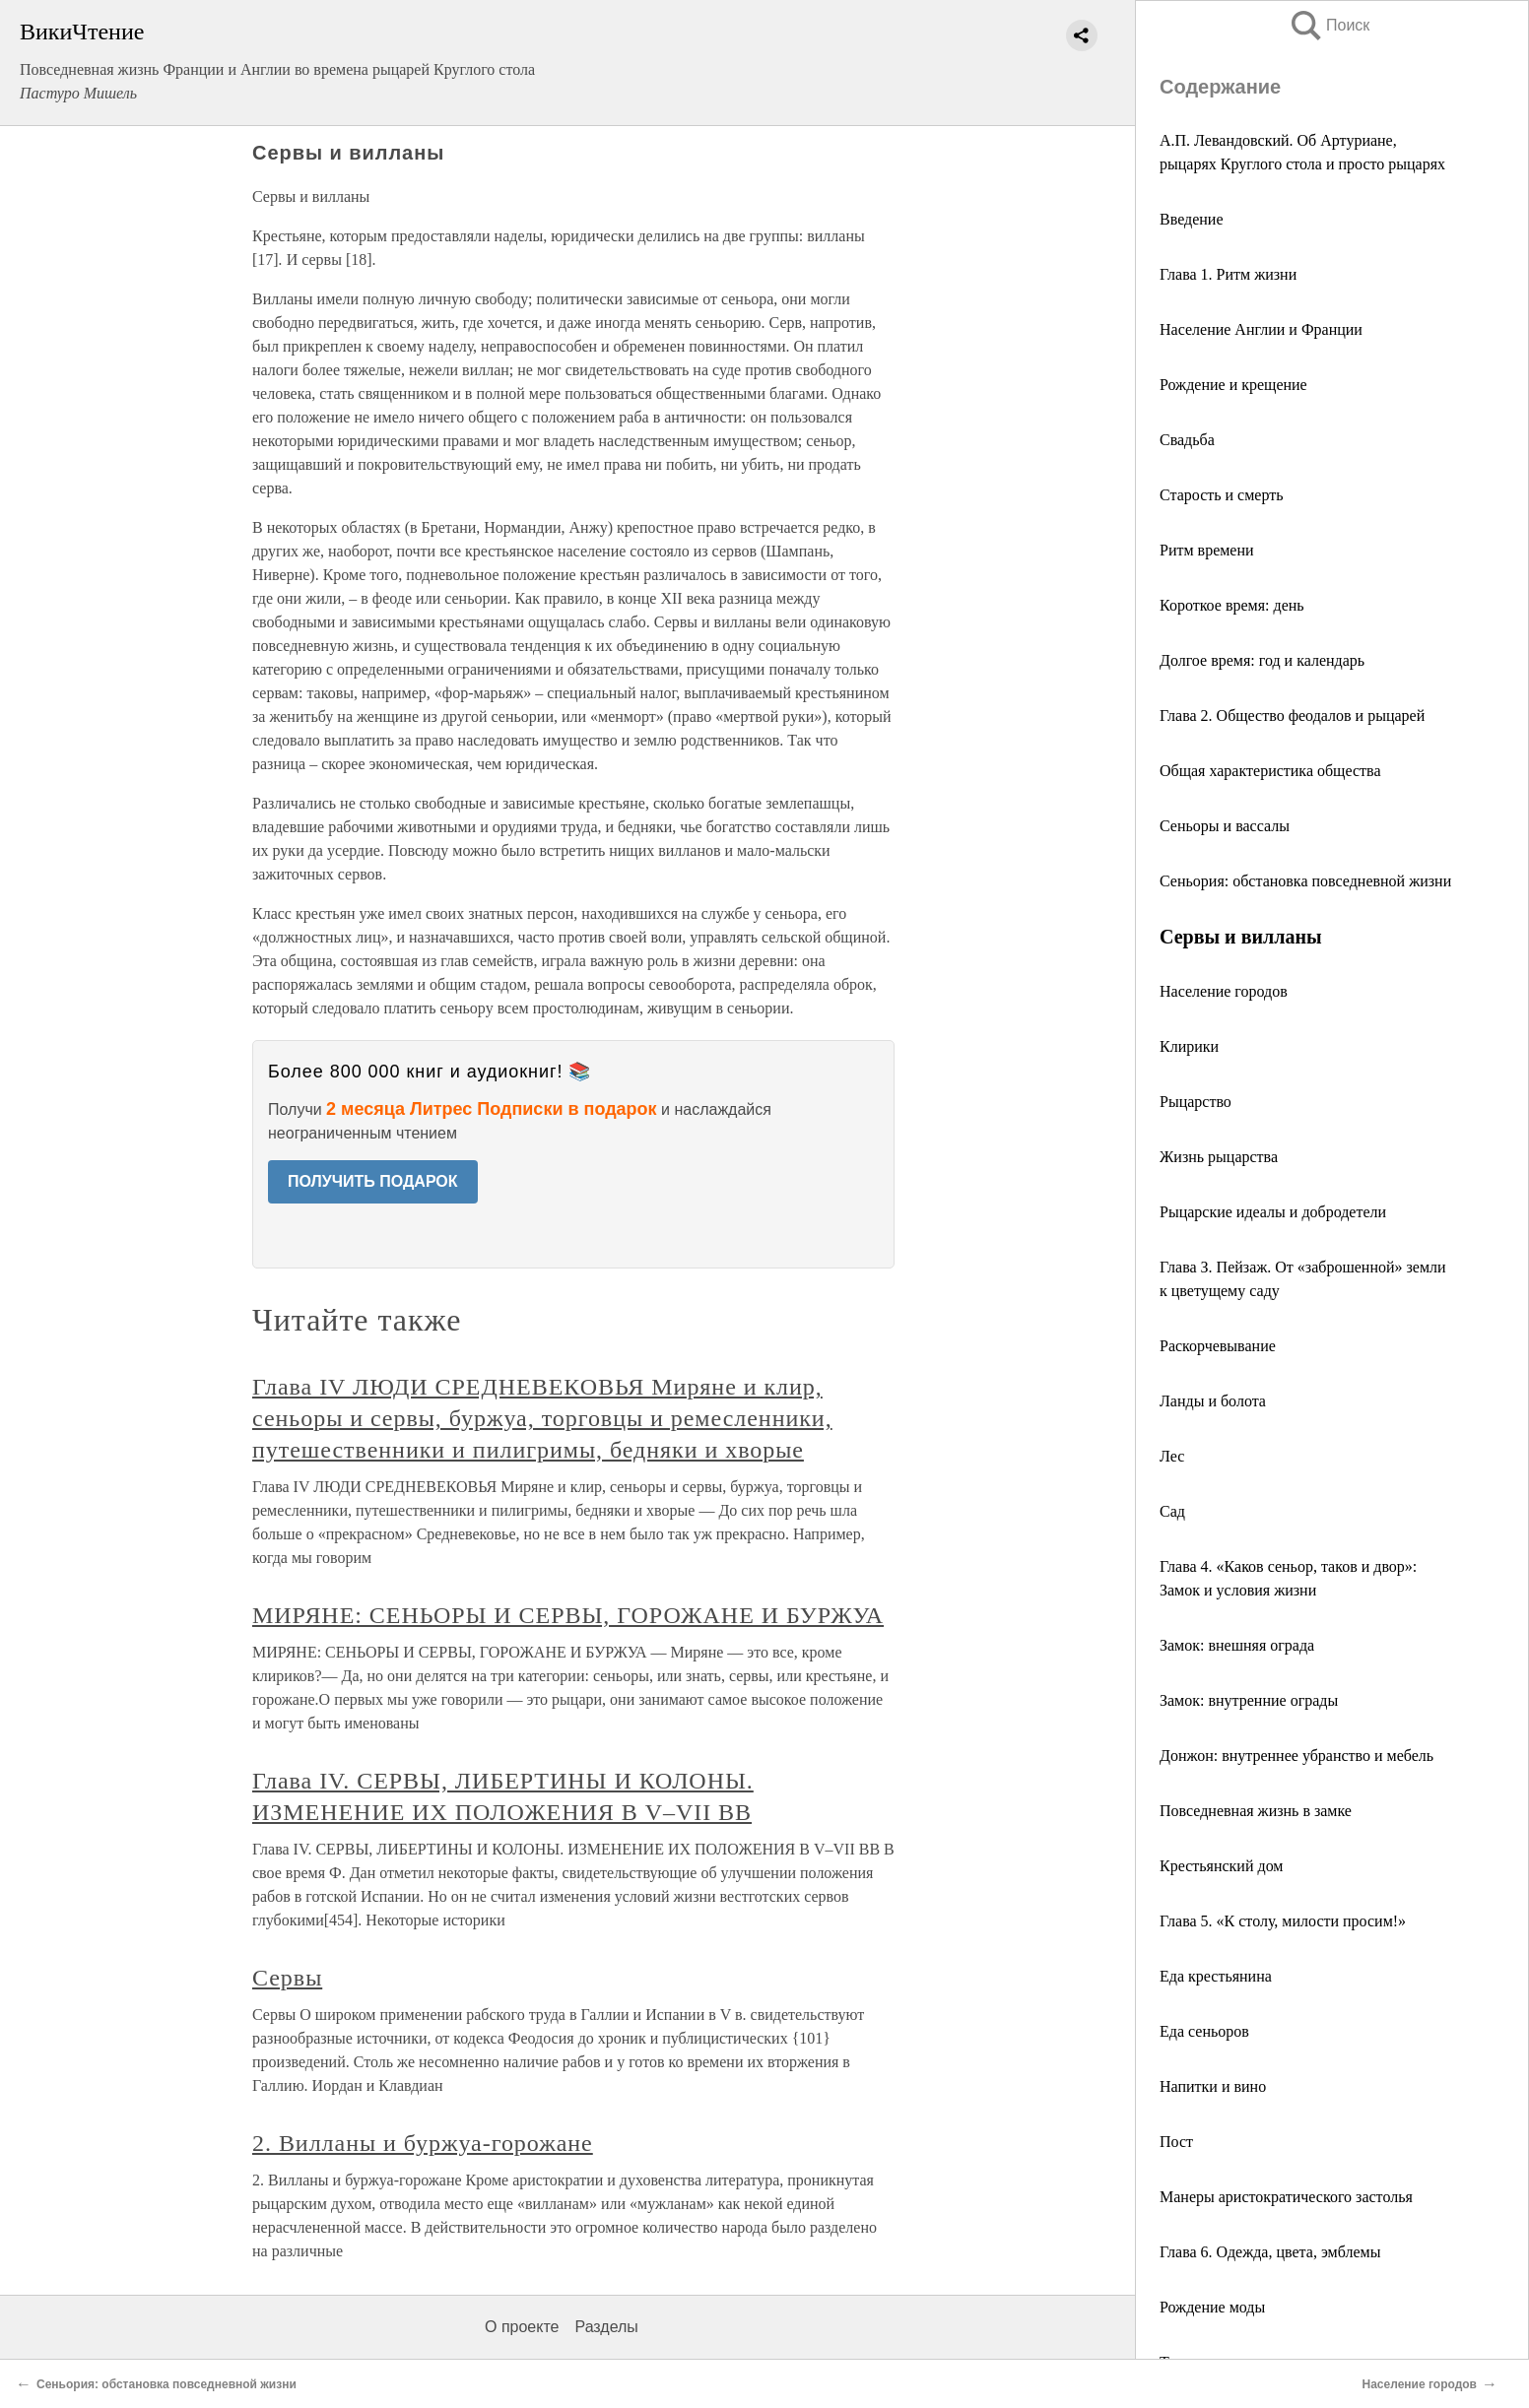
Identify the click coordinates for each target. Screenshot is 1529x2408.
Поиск (1329, 25)
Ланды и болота (1213, 1401)
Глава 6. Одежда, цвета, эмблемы (1270, 2252)
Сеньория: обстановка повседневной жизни (1305, 881)
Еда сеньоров (1204, 2031)
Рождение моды (1212, 2307)
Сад (1172, 1511)
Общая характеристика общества (1270, 770)
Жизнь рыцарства (1219, 1156)
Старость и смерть (1222, 495)
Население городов (1224, 991)
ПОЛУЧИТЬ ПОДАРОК (373, 1181)
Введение (1192, 219)
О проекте (522, 2326)
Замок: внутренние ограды (1249, 1700)
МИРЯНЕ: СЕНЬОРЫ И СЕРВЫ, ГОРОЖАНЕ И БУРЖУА (568, 1615)
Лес (1172, 1456)
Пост (1176, 2141)
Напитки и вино (1213, 2086)
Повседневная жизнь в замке (1256, 1810)
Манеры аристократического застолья (1286, 2196)
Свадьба (1187, 439)
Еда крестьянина (1216, 1976)
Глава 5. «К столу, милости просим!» (1283, 1921)
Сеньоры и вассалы (1225, 825)
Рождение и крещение (1233, 384)
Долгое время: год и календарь (1262, 660)
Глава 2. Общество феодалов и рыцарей (1292, 715)
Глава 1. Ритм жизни (1228, 274)
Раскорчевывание (1218, 1345)
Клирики (1189, 1046)
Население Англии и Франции (1261, 329)
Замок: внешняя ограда (1237, 1645)
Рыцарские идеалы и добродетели (1273, 1212)
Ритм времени (1207, 550)
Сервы (287, 1977)
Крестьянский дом (1221, 1865)
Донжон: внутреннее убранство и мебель (1296, 1755)
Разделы (605, 2326)
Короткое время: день (1232, 605)
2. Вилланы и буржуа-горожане (422, 2143)
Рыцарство (1195, 1101)
